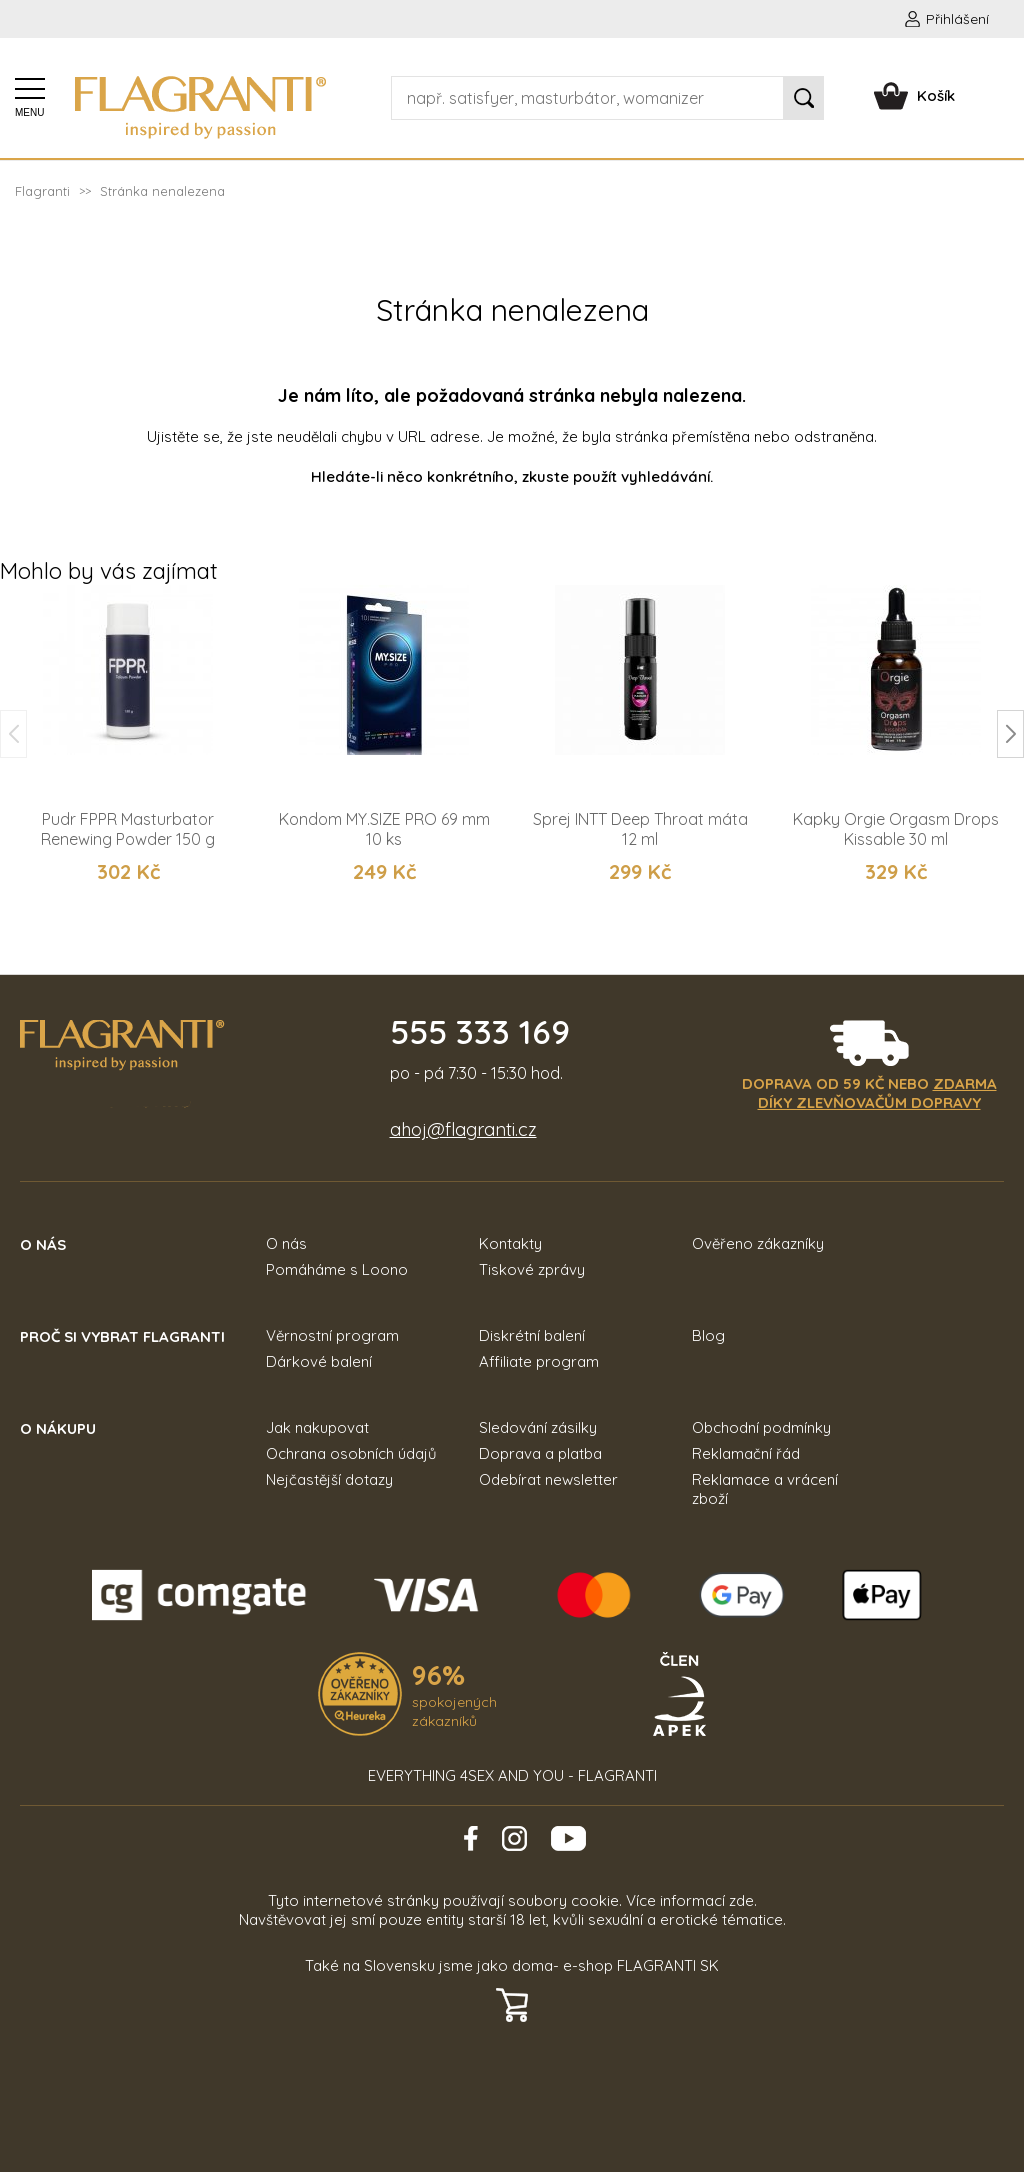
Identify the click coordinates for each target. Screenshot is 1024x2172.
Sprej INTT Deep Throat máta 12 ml (640, 829)
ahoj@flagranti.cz (463, 1129)
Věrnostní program (332, 1335)
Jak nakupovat (317, 1427)
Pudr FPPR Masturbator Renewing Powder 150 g (128, 829)
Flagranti (42, 191)
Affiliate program (539, 1361)
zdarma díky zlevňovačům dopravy (877, 1093)
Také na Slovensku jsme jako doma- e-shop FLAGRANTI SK (512, 1965)
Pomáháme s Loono (337, 1269)
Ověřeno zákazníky (758, 1243)
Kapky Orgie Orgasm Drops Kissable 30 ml (896, 829)
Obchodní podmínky (761, 1427)
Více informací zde (690, 1900)
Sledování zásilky (538, 1427)
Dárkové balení (319, 1361)
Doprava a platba (540, 1453)
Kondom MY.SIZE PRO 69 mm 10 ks (384, 829)
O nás (286, 1243)
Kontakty (510, 1243)
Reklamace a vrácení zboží (765, 1489)
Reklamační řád (746, 1453)
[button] (1010, 734)
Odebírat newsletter (548, 1479)
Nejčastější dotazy (329, 1479)
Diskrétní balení (532, 1335)
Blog (708, 1335)
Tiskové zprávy (532, 1269)
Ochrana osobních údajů (351, 1453)
